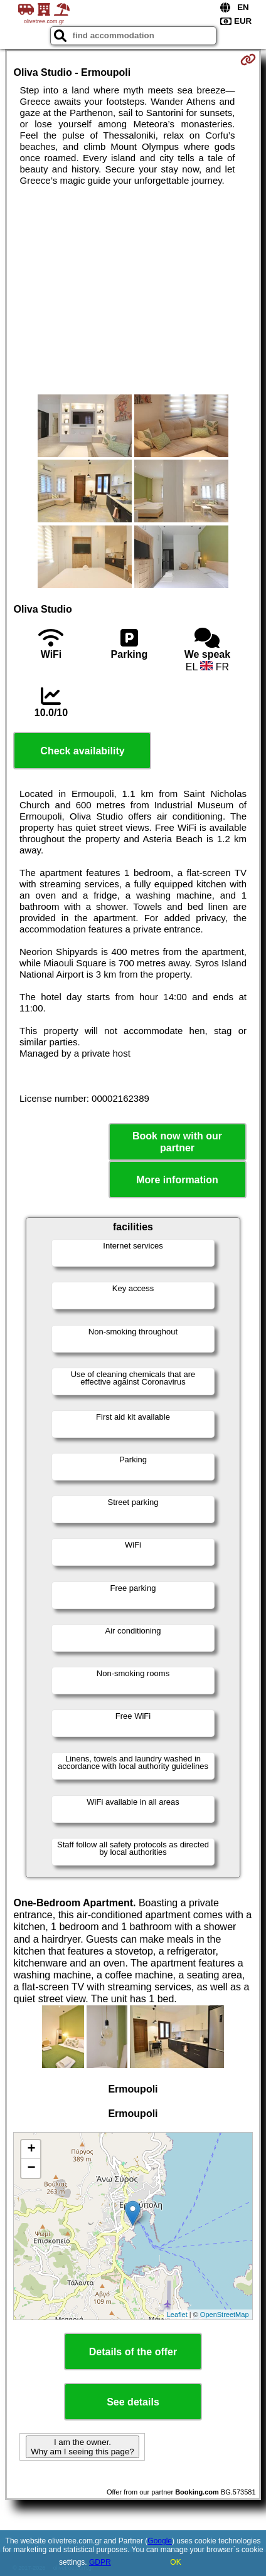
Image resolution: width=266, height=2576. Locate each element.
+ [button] (31, 2149)
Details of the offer (133, 2351)
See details (133, 2402)
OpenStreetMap (224, 2314)
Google (159, 2540)
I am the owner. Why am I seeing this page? (82, 2446)
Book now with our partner (177, 1142)
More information (177, 1180)
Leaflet (177, 2314)
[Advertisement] (133, 290)
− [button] (31, 2168)
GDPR (100, 2562)
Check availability (82, 751)
